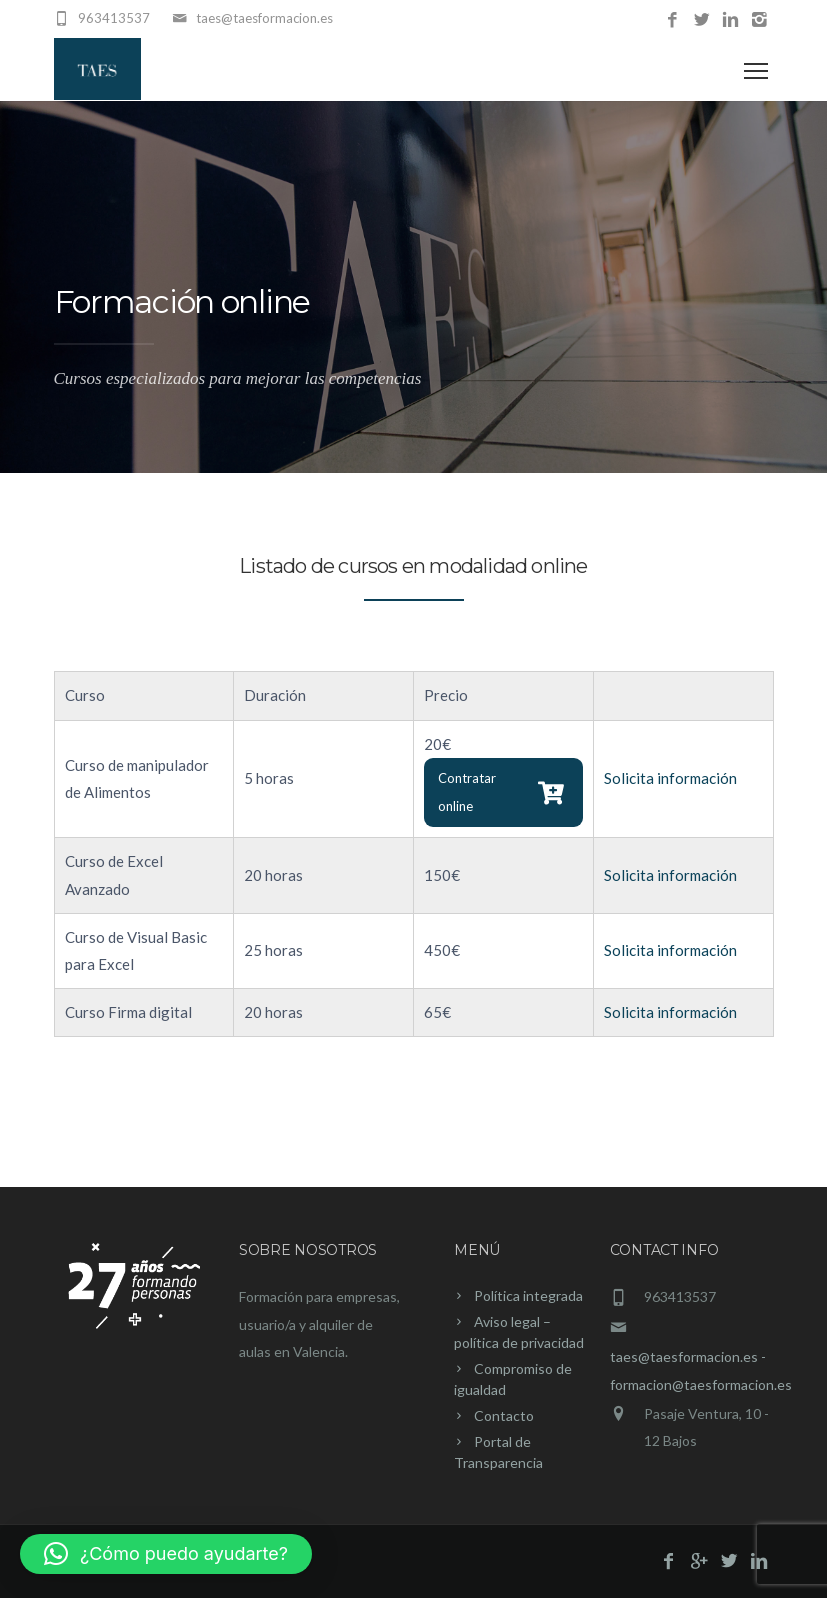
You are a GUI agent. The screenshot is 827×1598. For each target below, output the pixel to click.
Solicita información (670, 778)
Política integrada (528, 1295)
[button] (166, 1554)
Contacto (504, 1415)
